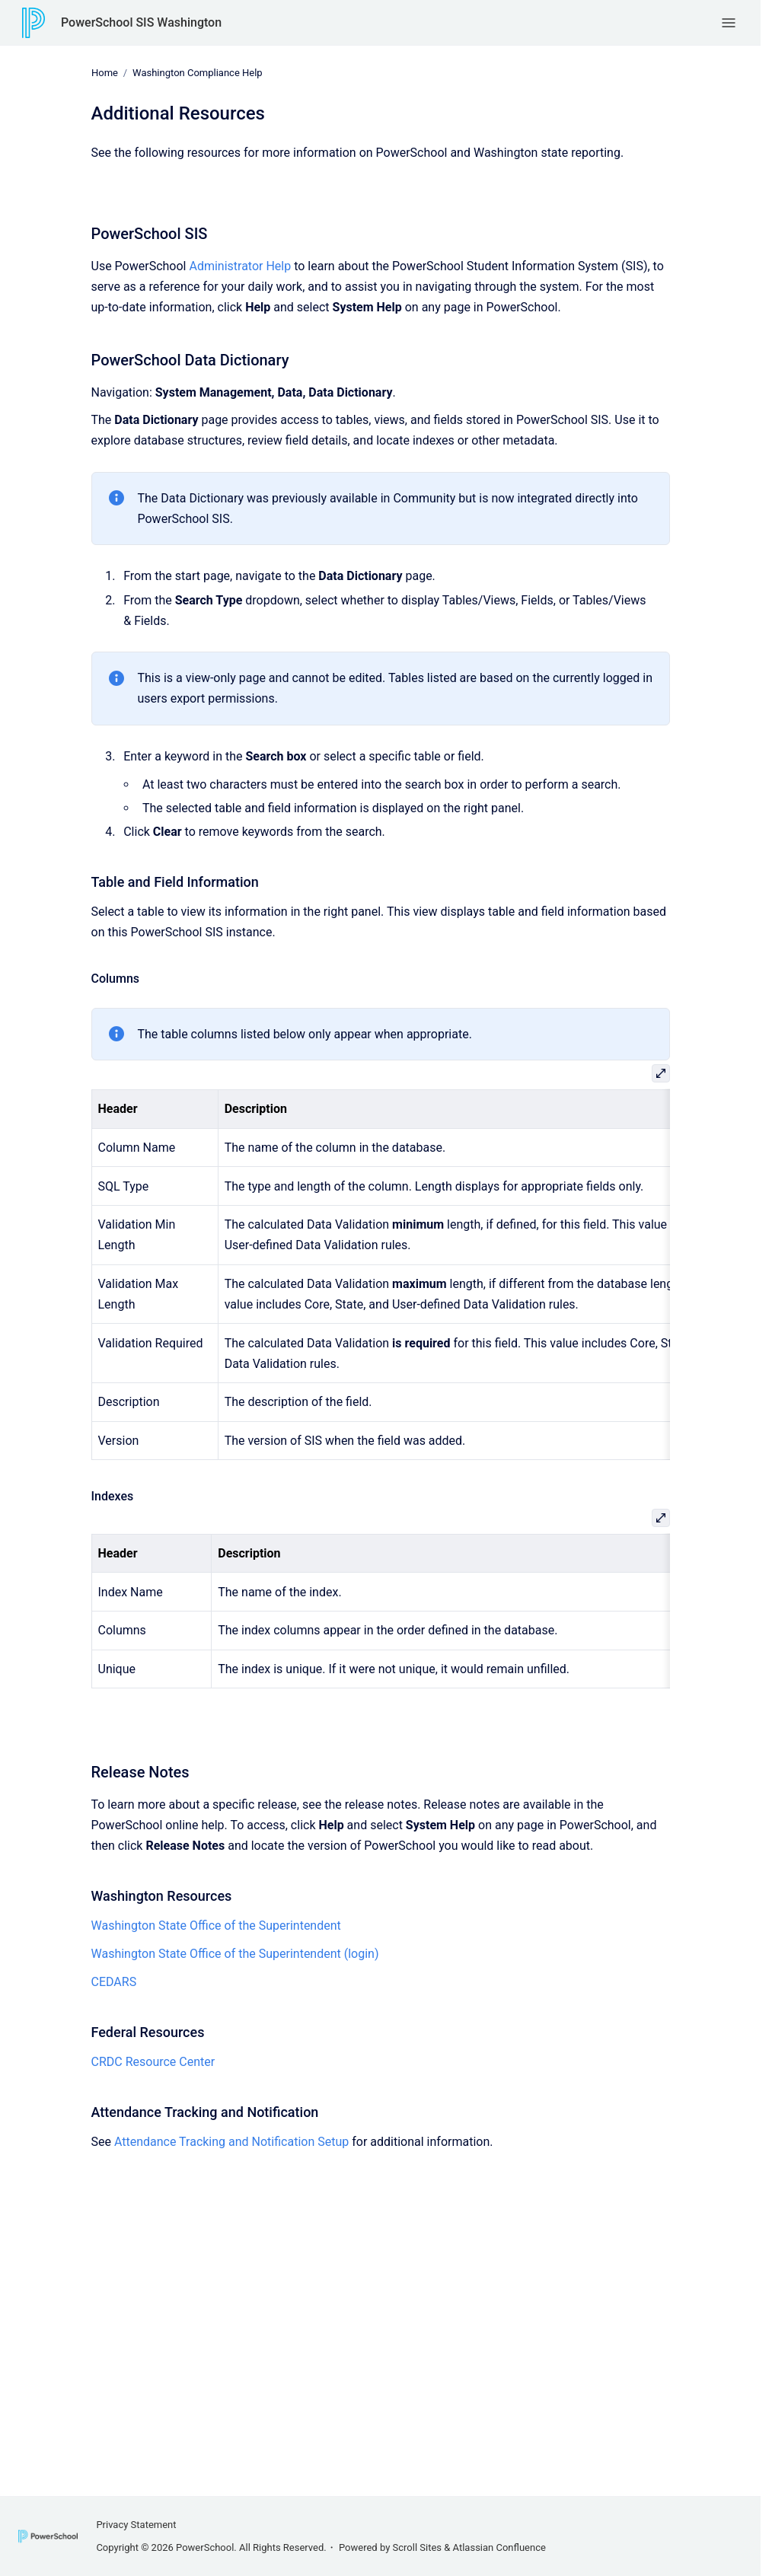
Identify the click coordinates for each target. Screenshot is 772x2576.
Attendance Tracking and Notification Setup (230, 2141)
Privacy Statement (136, 2524)
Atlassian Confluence (499, 2547)
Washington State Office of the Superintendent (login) (235, 1953)
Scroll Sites (417, 2547)
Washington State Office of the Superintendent (216, 1925)
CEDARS (114, 1982)
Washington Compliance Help (197, 72)
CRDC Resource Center (153, 2062)
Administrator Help (240, 266)
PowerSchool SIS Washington (141, 22)
